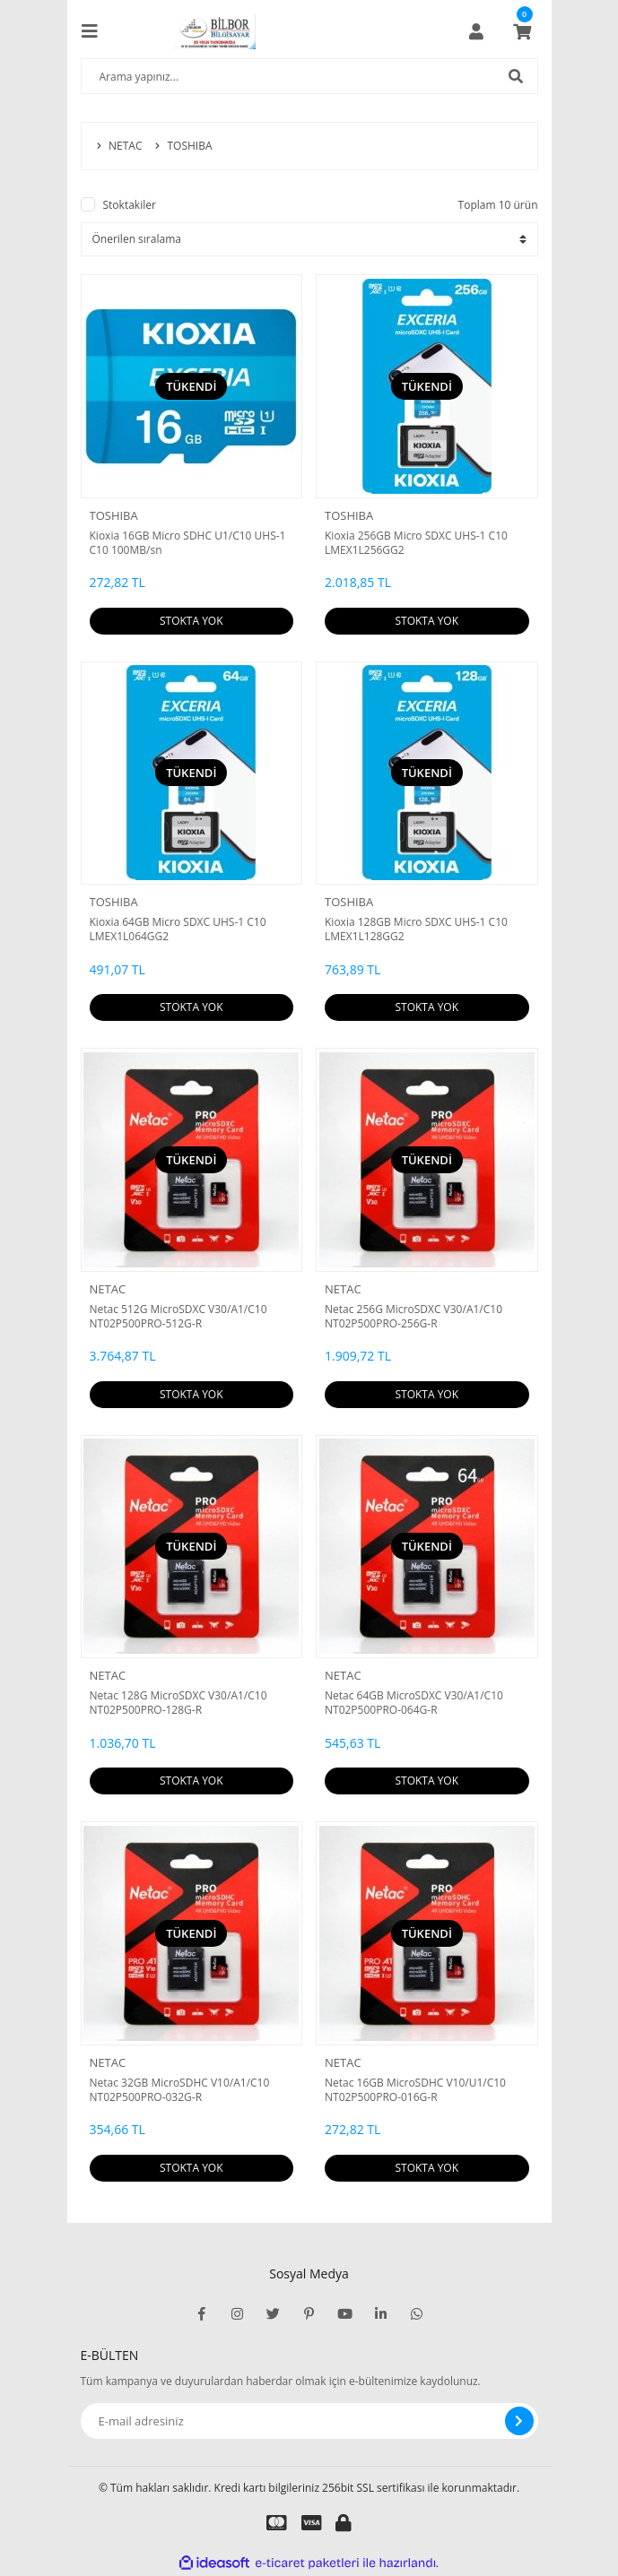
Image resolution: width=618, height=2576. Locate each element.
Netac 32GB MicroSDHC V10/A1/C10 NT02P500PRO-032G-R (180, 2090)
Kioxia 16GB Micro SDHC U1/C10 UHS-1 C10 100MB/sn (188, 543)
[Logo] (215, 31)
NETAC (108, 1289)
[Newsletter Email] (309, 2421)
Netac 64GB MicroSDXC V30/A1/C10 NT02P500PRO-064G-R (414, 1703)
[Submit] (519, 2421)
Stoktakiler (129, 204)
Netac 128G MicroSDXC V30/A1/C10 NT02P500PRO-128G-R (178, 1703)
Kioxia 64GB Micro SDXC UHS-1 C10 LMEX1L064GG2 (178, 929)
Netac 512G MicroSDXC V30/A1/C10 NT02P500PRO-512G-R (178, 1316)
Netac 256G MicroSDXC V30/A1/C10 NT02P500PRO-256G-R (413, 1316)
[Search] (309, 76)
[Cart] (522, 31)
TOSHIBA (114, 515)
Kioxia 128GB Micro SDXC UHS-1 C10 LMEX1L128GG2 (416, 929)
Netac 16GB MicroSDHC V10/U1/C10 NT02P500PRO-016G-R (415, 2090)
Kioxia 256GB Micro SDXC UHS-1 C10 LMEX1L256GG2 (416, 543)
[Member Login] (476, 31)
